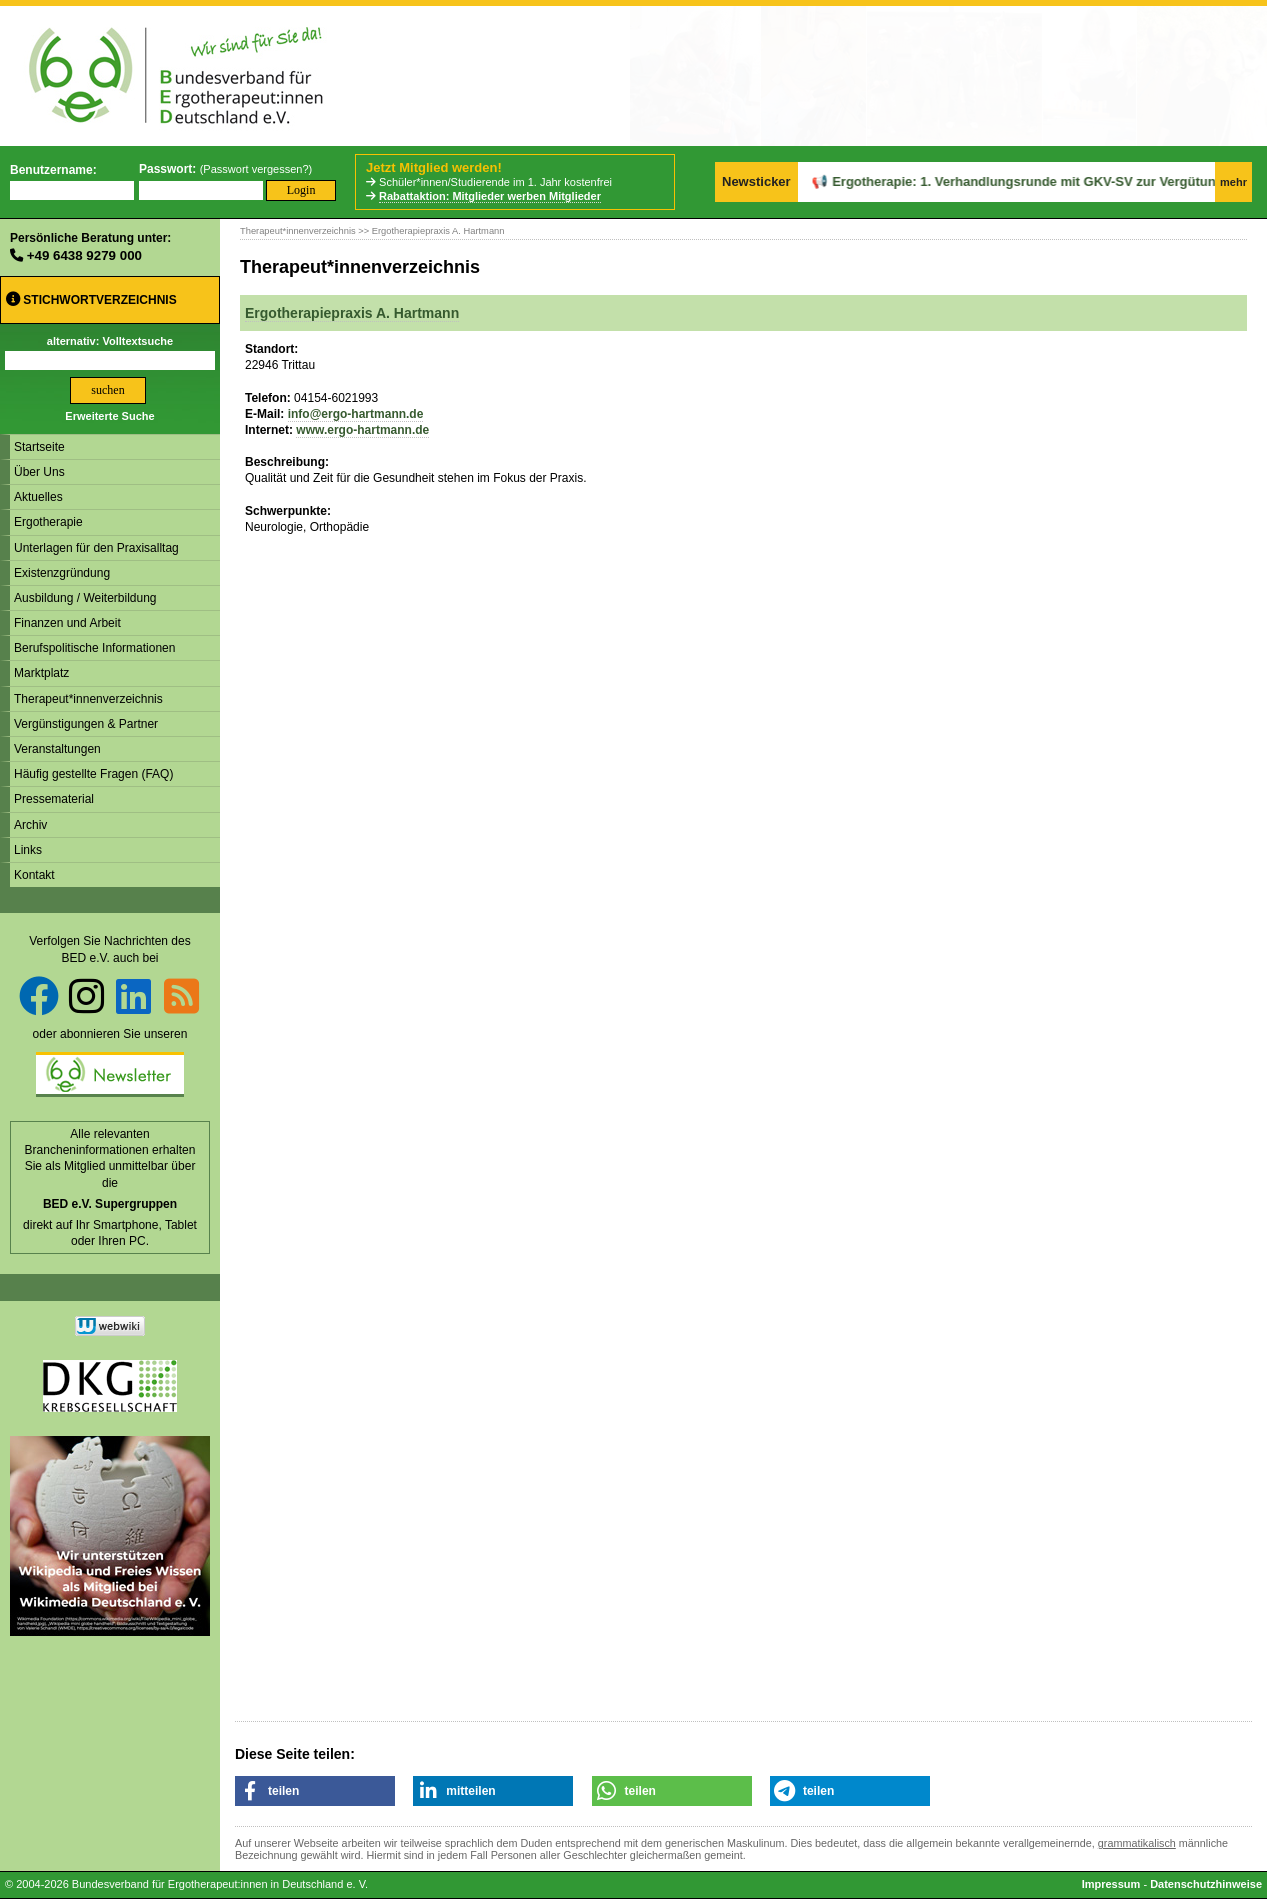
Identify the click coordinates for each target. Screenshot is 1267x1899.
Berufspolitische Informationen (94, 648)
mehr (1233, 182)
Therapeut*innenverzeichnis (88, 699)
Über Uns (39, 472)
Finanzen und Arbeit (67, 623)
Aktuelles (38, 497)
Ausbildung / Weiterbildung (85, 598)
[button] (315, 1791)
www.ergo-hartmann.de (362, 430)
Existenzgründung (62, 573)
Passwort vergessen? (255, 169)
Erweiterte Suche (109, 416)
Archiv (30, 825)
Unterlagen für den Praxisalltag (96, 548)
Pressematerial (54, 799)
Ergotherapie (48, 522)
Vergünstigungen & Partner (86, 724)
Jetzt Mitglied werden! (434, 167)
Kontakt (34, 875)
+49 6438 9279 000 (84, 255)
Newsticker (756, 181)
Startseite (39, 447)
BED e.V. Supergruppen (110, 1204)
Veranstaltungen (57, 749)
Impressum (1111, 1884)
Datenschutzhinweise (1206, 1884)
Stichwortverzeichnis (91, 299)
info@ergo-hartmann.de (356, 414)
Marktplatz (41, 673)
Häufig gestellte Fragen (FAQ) (93, 774)
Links (28, 850)
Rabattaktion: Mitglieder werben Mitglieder (490, 196)
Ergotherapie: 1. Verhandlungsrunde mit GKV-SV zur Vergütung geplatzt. (1002, 181)
